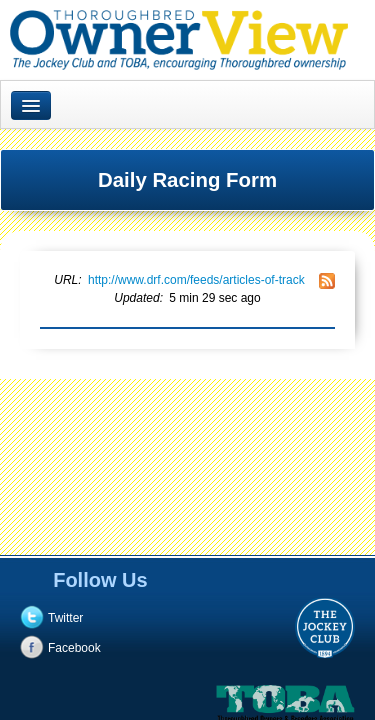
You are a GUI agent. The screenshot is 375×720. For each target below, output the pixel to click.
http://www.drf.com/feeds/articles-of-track (196, 280)
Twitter (65, 618)
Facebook (74, 648)
